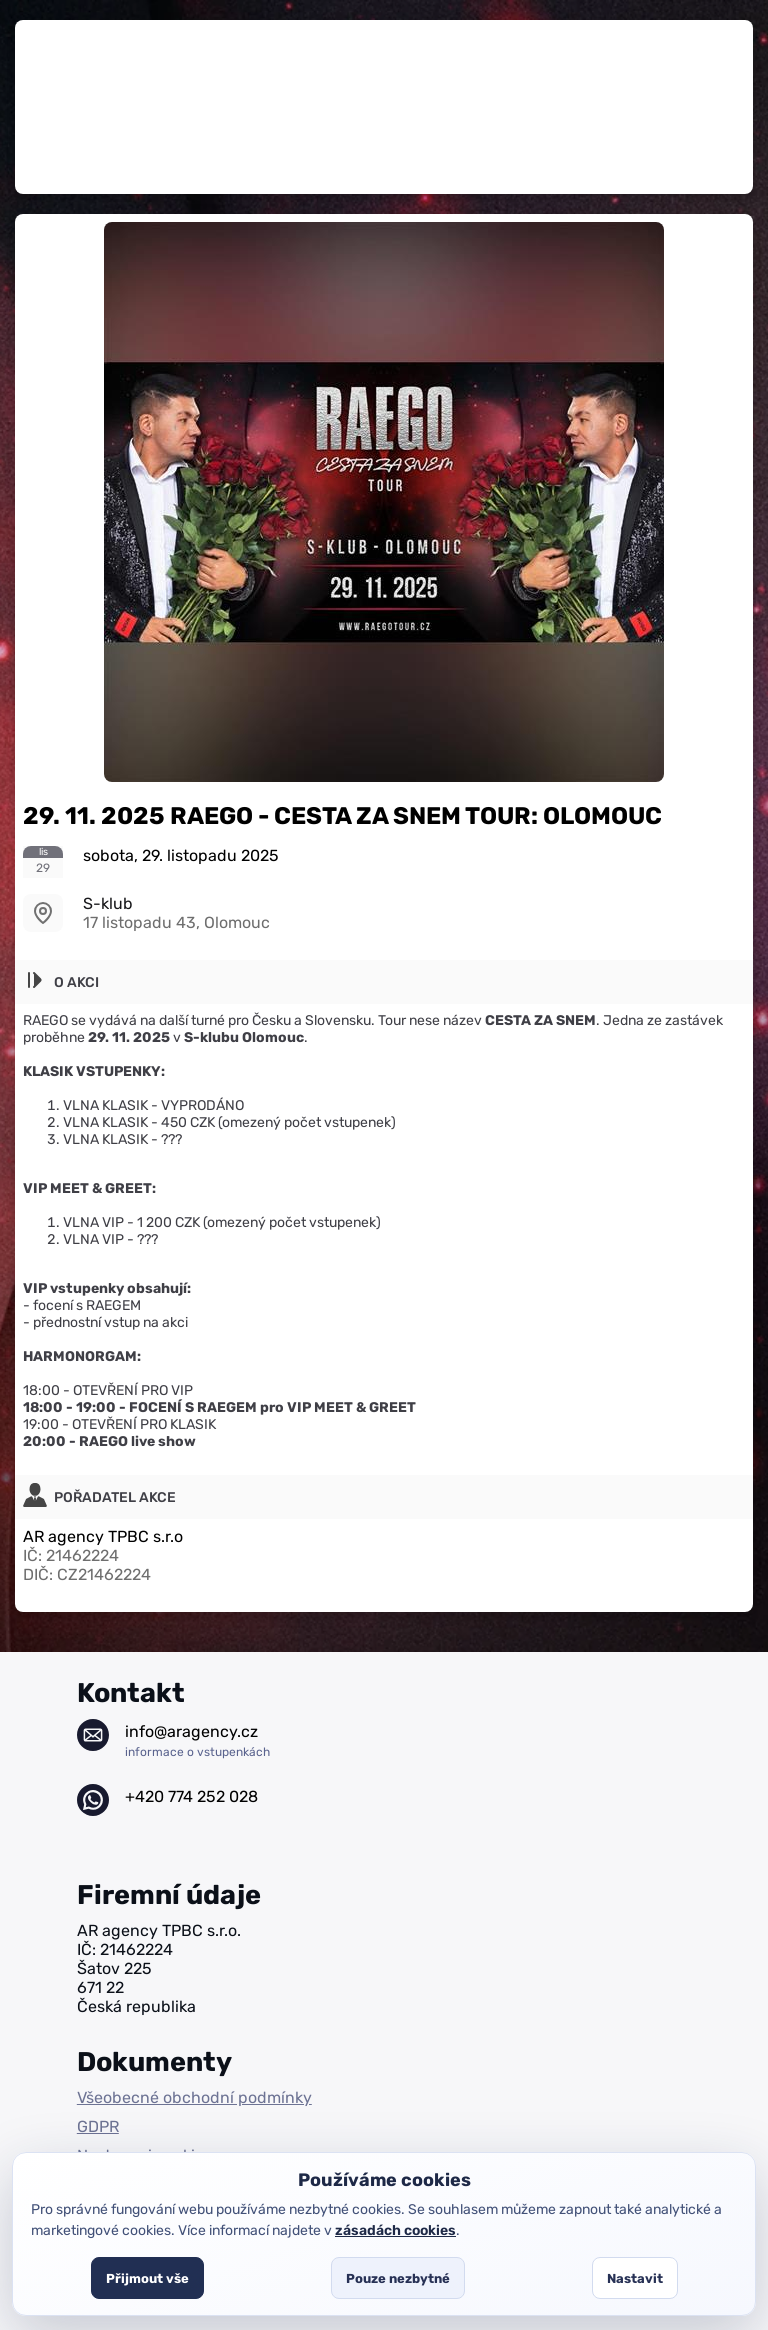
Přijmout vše (147, 2278)
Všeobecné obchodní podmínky (194, 2097)
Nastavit (635, 2278)
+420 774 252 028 (191, 1796)
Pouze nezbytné (398, 2278)
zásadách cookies (395, 2230)
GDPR (98, 2126)
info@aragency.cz (197, 1740)
